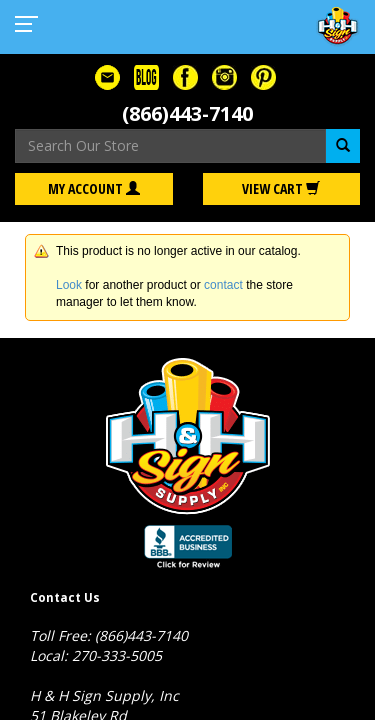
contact (223, 285)
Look (69, 285)
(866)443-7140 (187, 113)
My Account (94, 188)
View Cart (281, 188)
